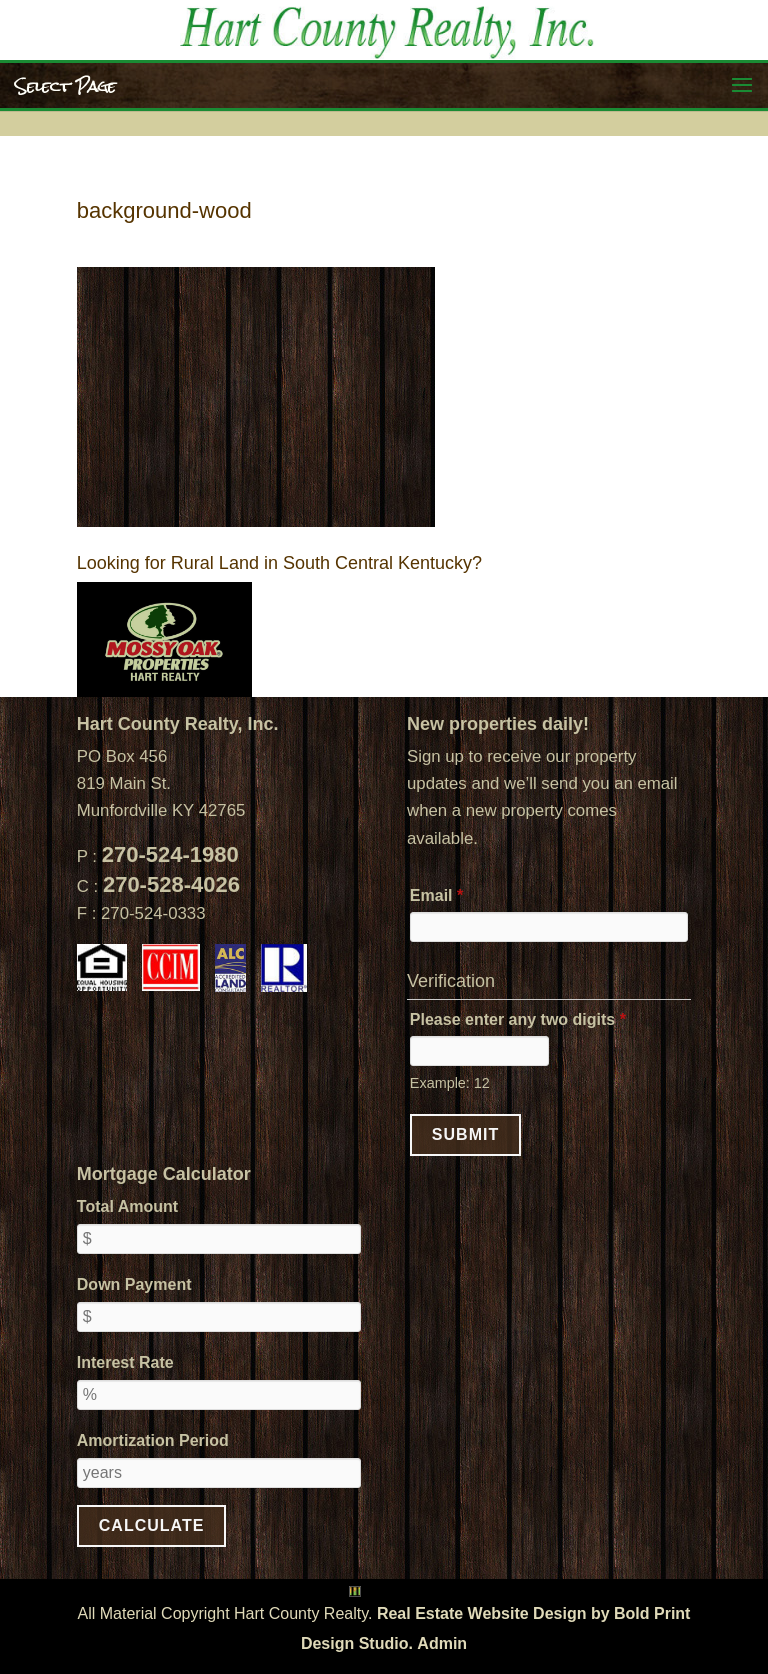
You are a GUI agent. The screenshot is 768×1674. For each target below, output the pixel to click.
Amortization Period (153, 1440)
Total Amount (127, 1206)
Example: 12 (450, 1083)
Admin (442, 1643)
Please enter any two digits (518, 1019)
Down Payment (134, 1284)
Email (436, 895)
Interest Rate (125, 1362)
